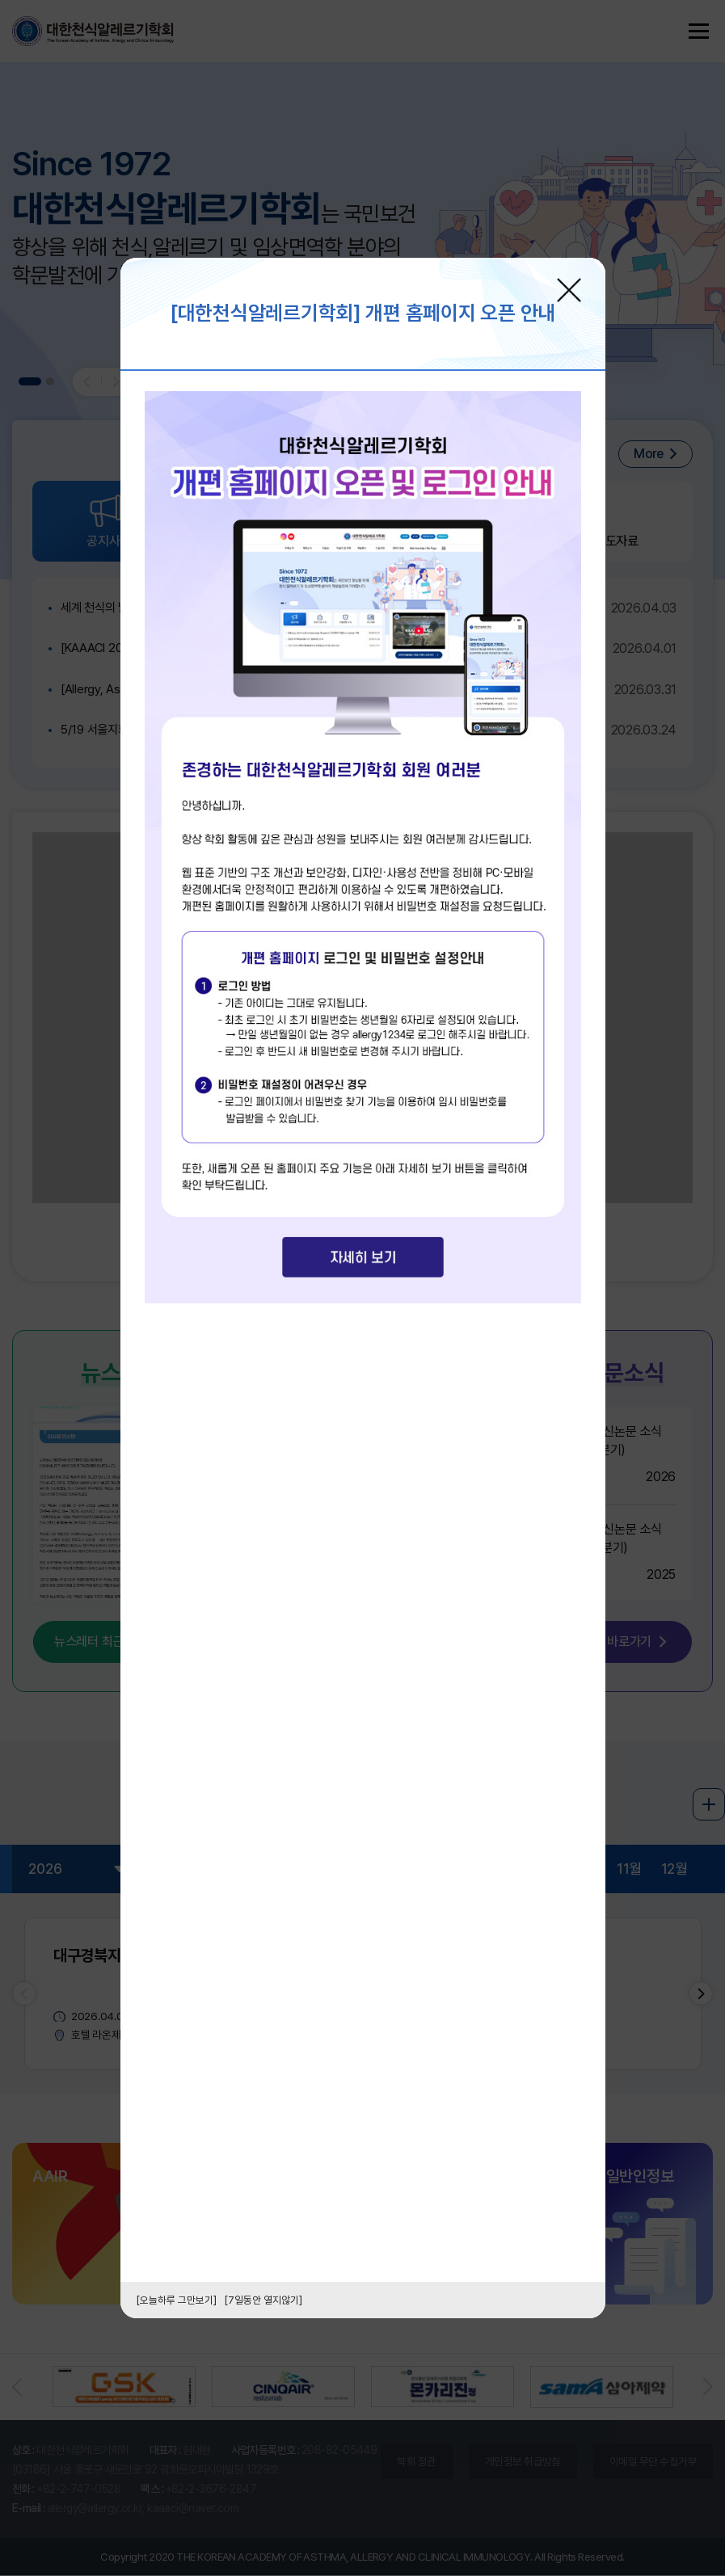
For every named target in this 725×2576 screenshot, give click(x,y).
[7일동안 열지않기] (263, 2300)
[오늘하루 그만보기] (177, 2300)
